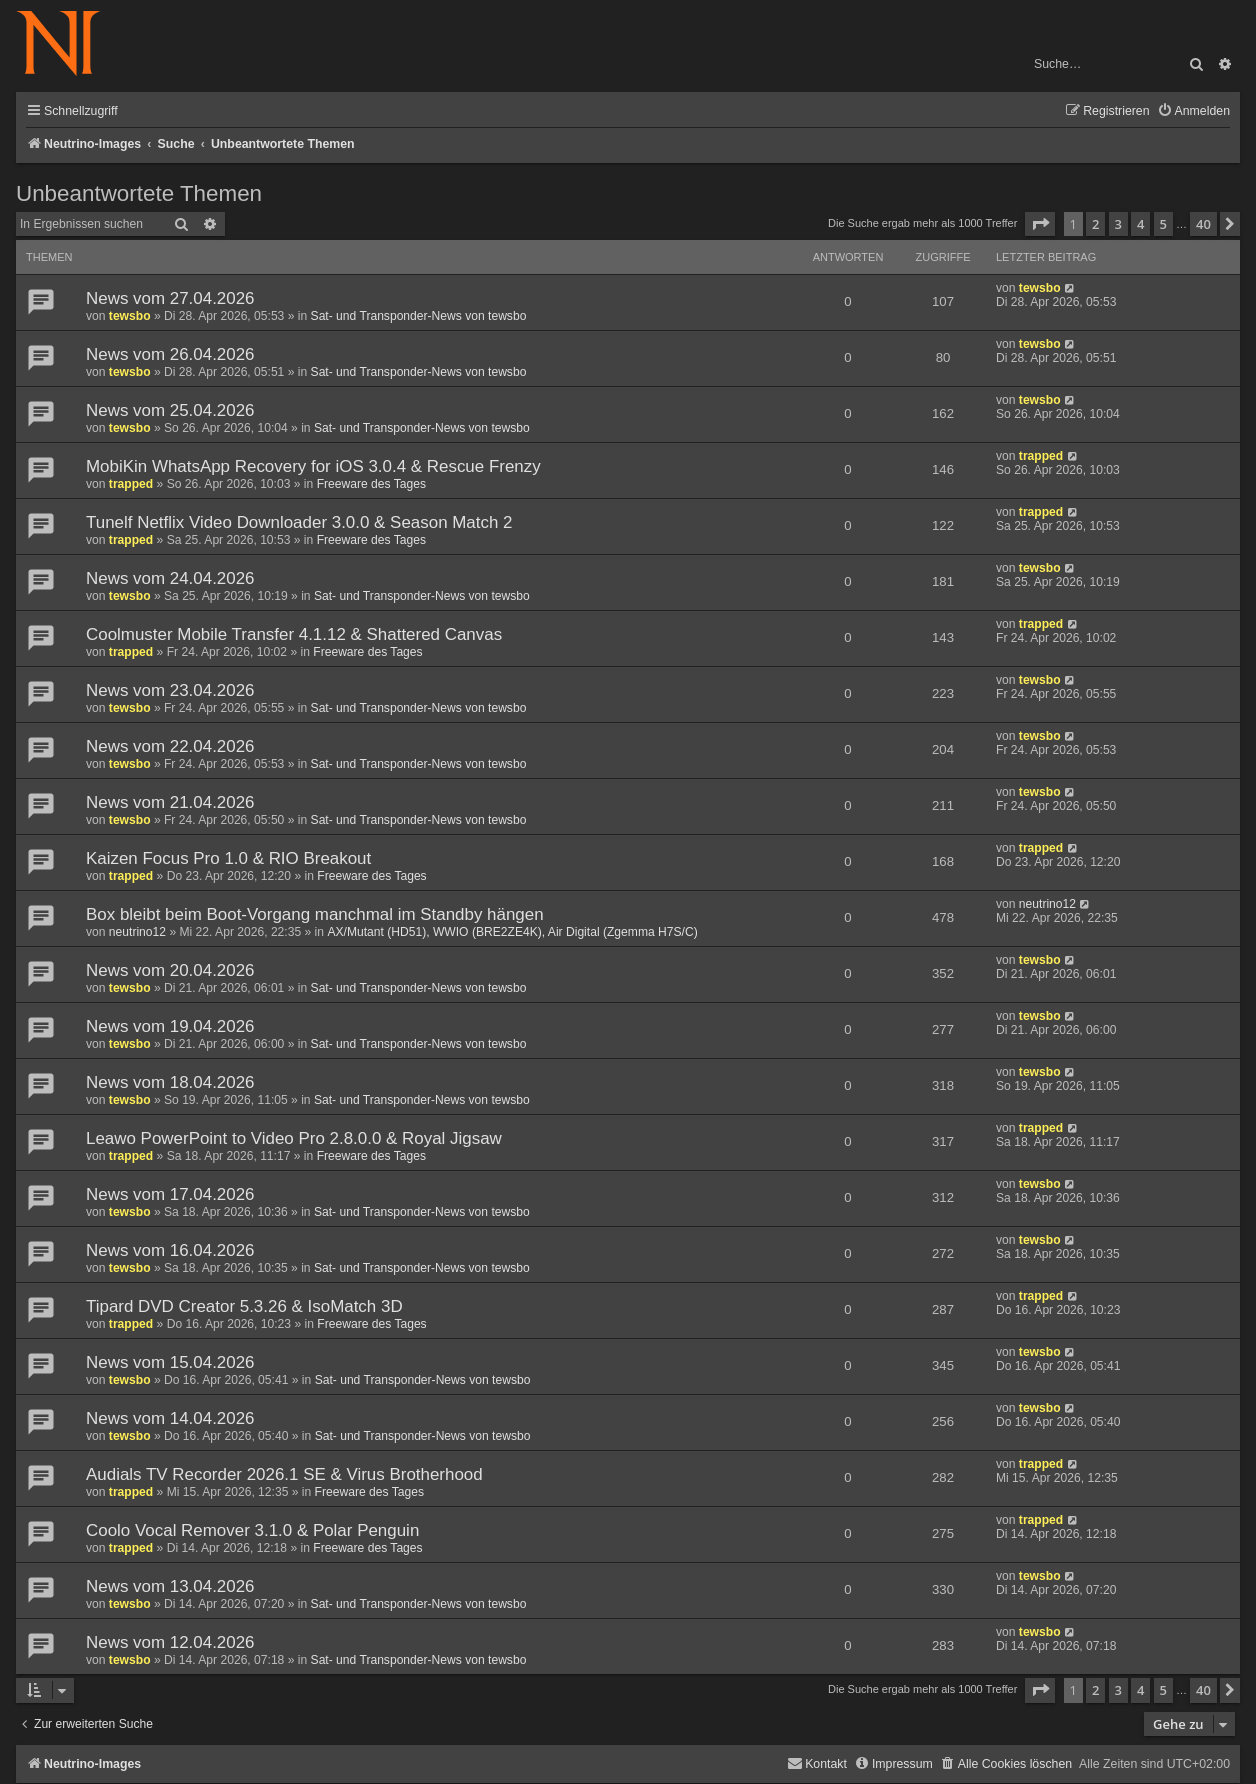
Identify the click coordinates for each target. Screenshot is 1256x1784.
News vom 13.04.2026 (170, 1586)
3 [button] (1118, 224)
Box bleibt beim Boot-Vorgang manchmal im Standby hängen (315, 914)
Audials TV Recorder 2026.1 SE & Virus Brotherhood (284, 1474)
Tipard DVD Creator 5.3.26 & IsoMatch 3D (244, 1306)
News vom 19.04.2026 (170, 1026)
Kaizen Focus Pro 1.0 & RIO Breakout (228, 858)
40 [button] (1203, 224)
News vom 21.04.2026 (170, 802)
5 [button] (1163, 224)
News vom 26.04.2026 (170, 354)
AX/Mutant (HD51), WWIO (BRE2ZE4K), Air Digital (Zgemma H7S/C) (512, 932)
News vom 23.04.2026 (170, 690)
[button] (1040, 224)
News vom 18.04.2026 (170, 1082)
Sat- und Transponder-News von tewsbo (419, 316)
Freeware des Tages (371, 484)
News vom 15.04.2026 (170, 1362)
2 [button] (1095, 224)
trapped (131, 484)
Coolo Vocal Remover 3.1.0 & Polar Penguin (252, 1530)
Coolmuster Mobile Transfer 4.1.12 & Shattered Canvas (294, 634)
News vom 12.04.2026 (170, 1642)
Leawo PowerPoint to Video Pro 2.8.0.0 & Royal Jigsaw (294, 1138)
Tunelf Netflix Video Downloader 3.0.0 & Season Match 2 (299, 522)
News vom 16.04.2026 (170, 1250)
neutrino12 (137, 932)
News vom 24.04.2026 (170, 578)
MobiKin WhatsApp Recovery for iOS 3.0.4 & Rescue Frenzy (313, 466)
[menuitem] (1193, 111)
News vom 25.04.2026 (170, 410)
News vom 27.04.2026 (170, 298)
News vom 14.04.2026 (170, 1418)
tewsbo (130, 316)
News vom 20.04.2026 (170, 970)
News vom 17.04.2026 (170, 1194)
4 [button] (1140, 224)
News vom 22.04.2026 (170, 746)
